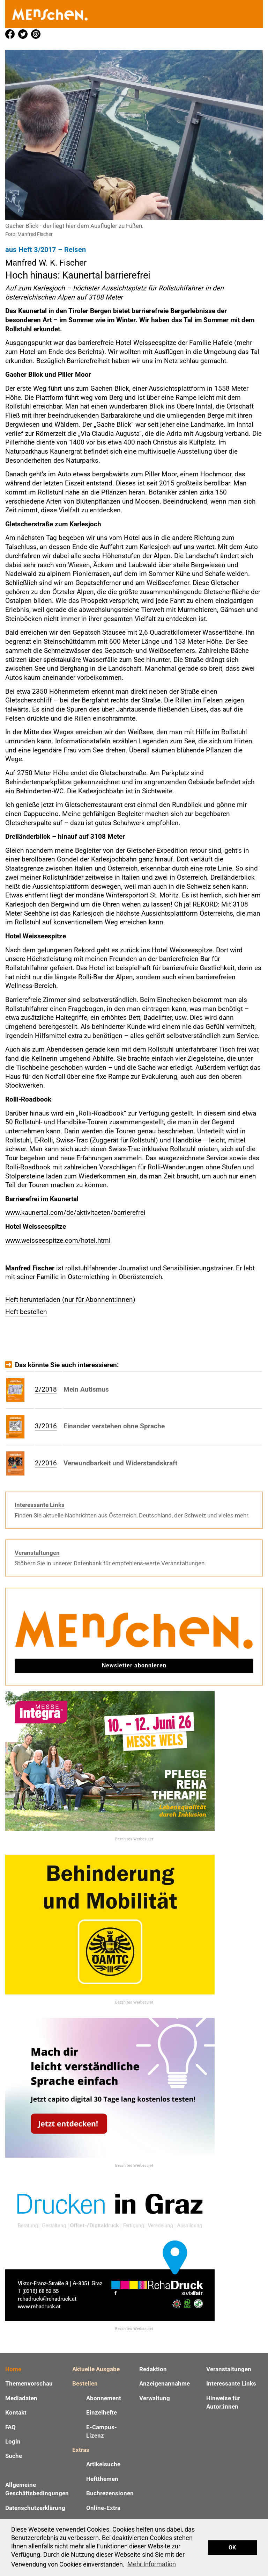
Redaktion (153, 2369)
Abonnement (103, 2398)
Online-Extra (103, 2507)
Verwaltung (154, 2398)
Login (13, 2441)
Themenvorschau (29, 2383)
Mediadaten (21, 2398)
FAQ (10, 2427)
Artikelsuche (103, 2464)
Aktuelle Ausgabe (96, 2369)
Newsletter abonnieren (134, 1665)
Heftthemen (102, 2478)
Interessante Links (40, 1504)
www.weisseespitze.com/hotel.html (58, 1240)
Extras (80, 2449)
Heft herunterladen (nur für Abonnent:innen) (70, 1300)
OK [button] (232, 2547)
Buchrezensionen (110, 2493)
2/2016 (46, 1463)
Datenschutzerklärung (35, 2507)
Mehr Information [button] (151, 2564)
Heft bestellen (26, 1312)
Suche (13, 2455)
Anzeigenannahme (164, 2383)
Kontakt (16, 2412)
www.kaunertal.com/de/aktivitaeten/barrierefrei (75, 1212)
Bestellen (85, 2383)
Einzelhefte (101, 2412)
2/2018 (46, 1389)
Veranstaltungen (37, 1552)
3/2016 (46, 1426)
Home (13, 2369)
